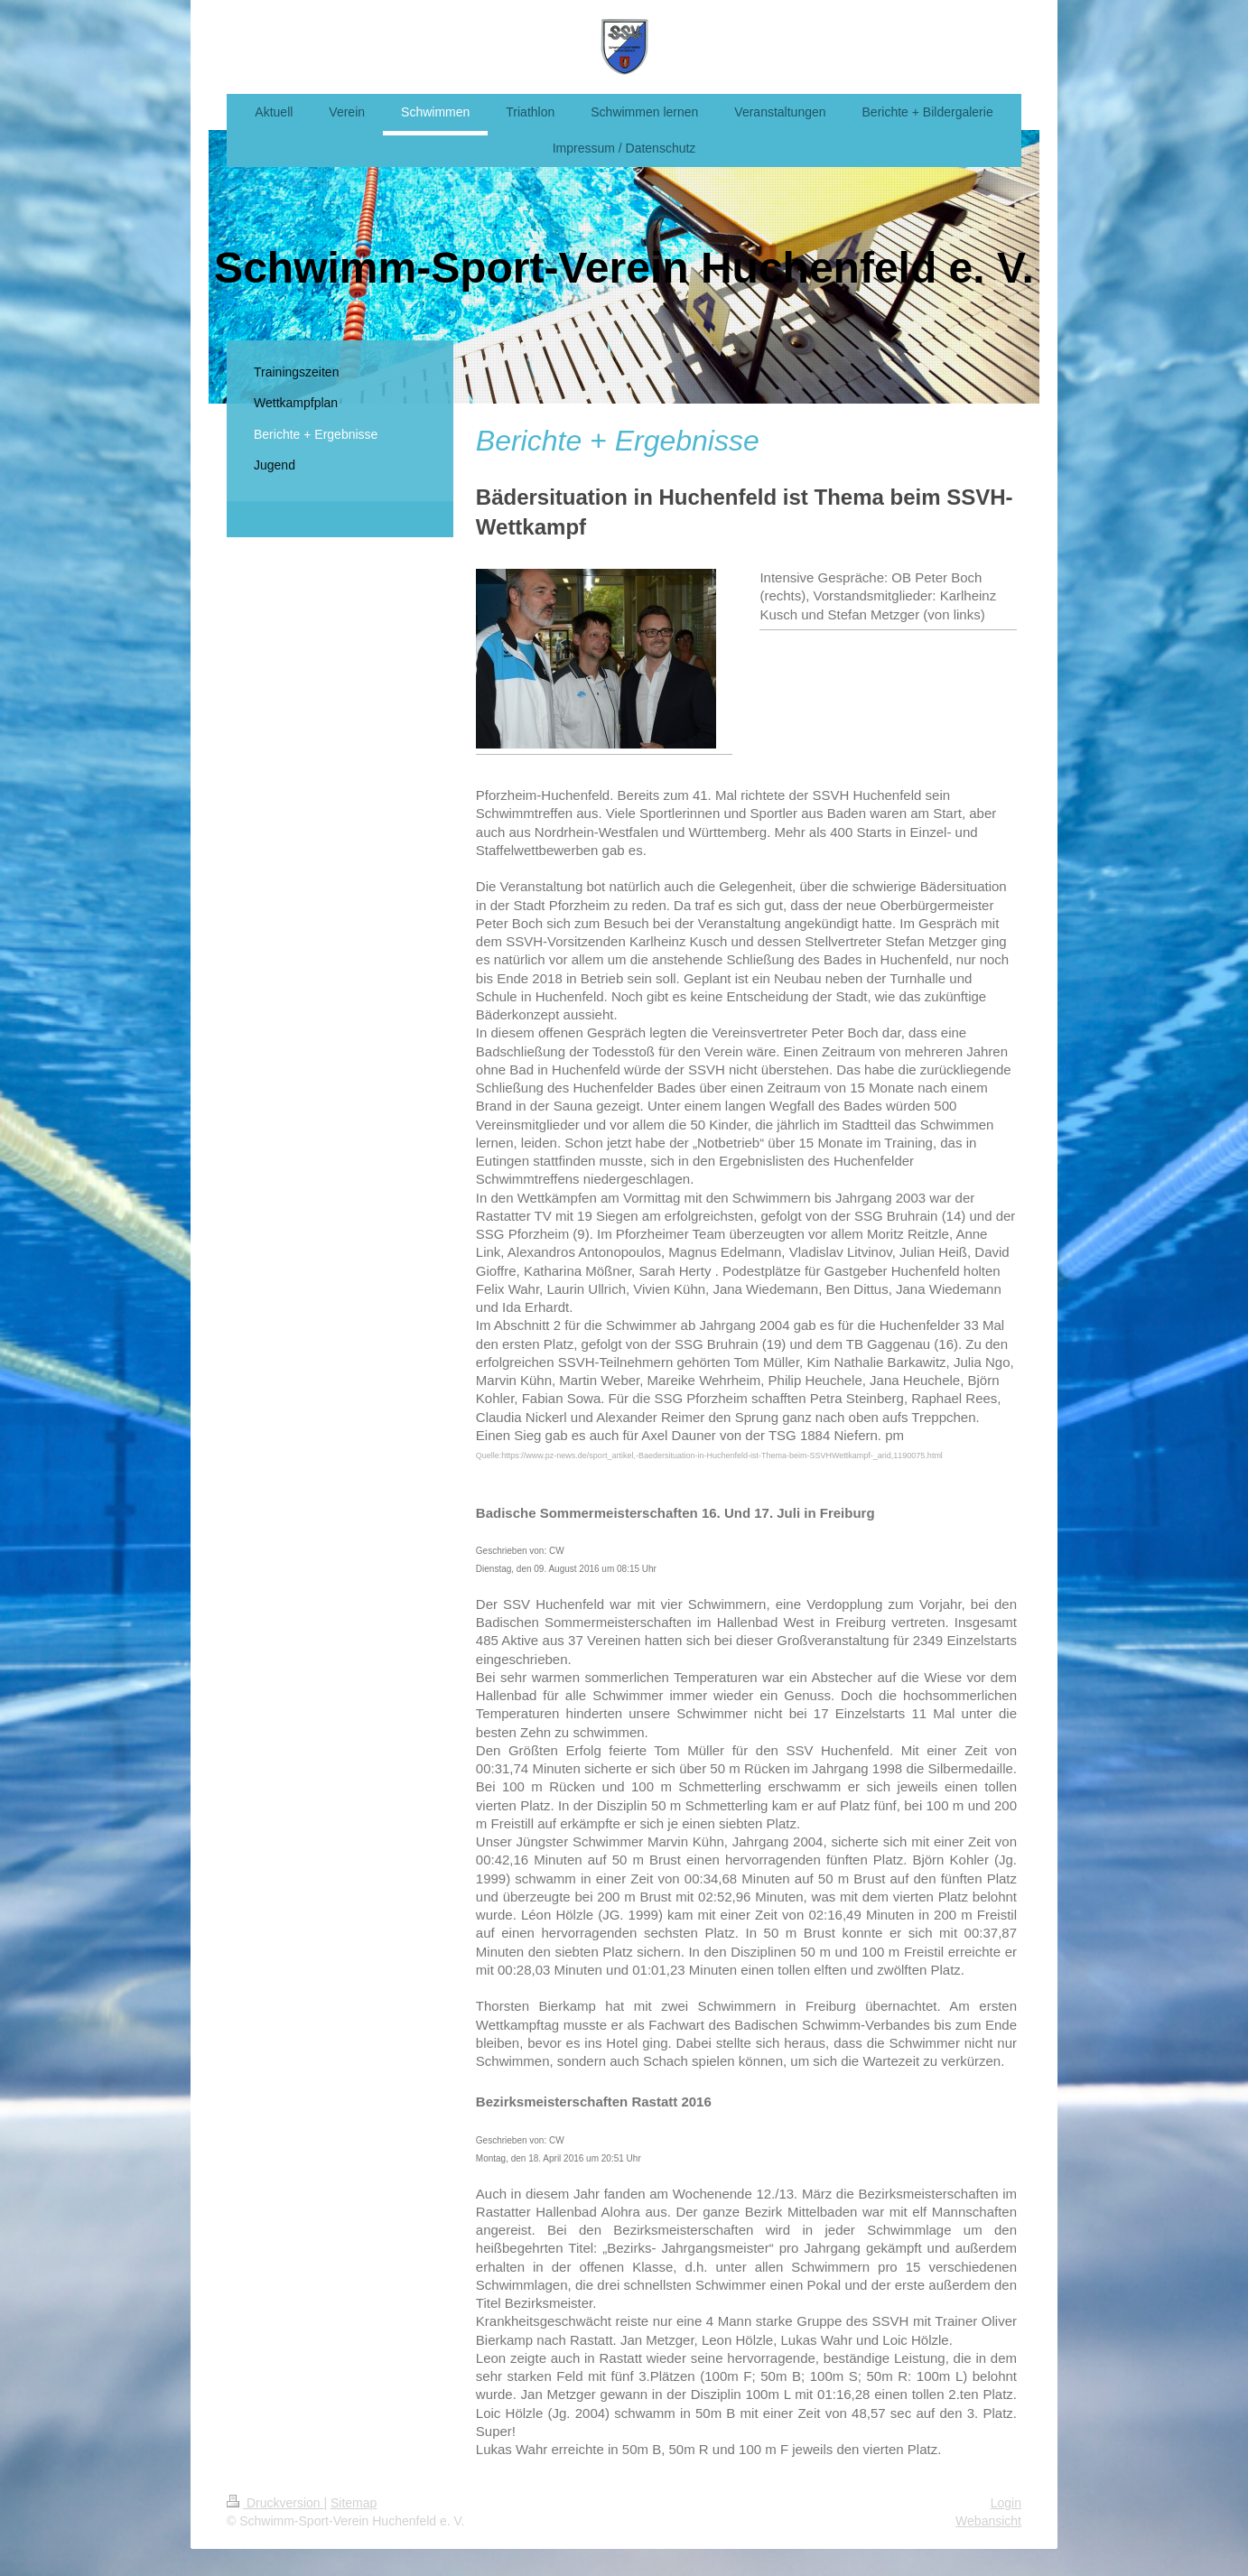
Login (1006, 2503)
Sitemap (354, 2503)
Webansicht (988, 2521)
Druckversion (275, 2503)
